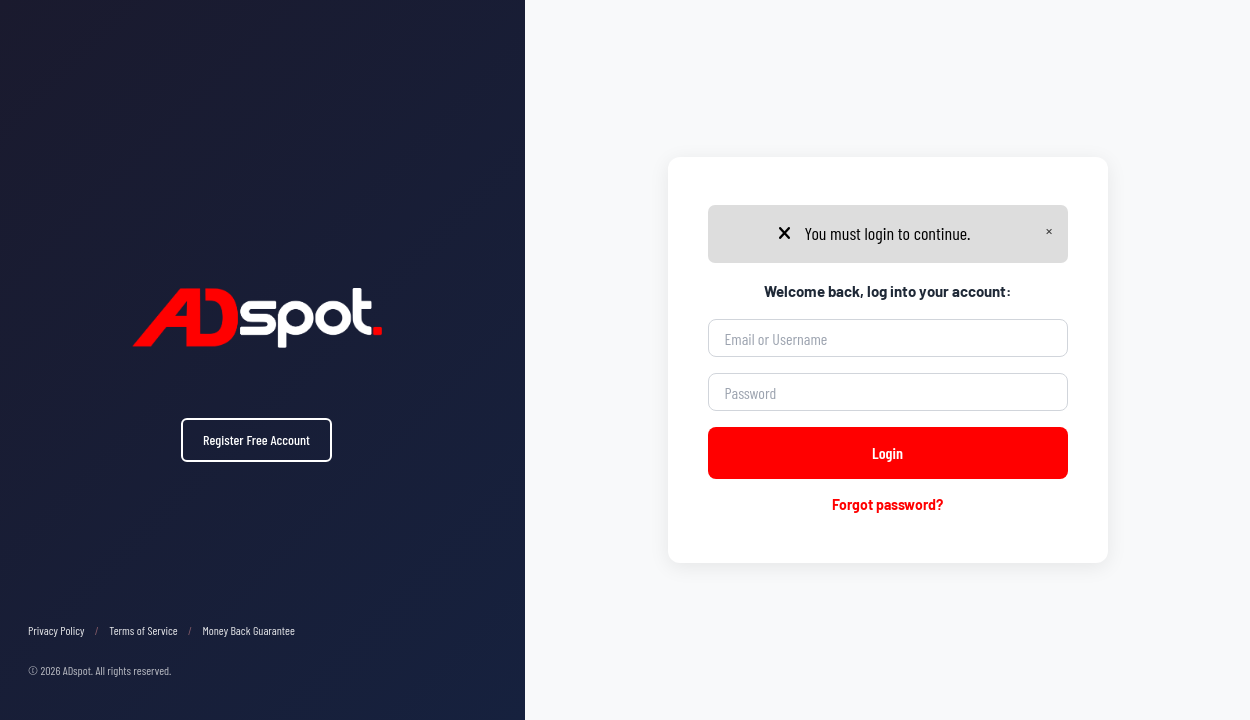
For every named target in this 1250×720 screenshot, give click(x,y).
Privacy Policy (56, 630)
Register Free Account (256, 439)
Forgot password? (887, 504)
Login (887, 452)
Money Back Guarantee (249, 630)
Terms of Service (143, 630)
